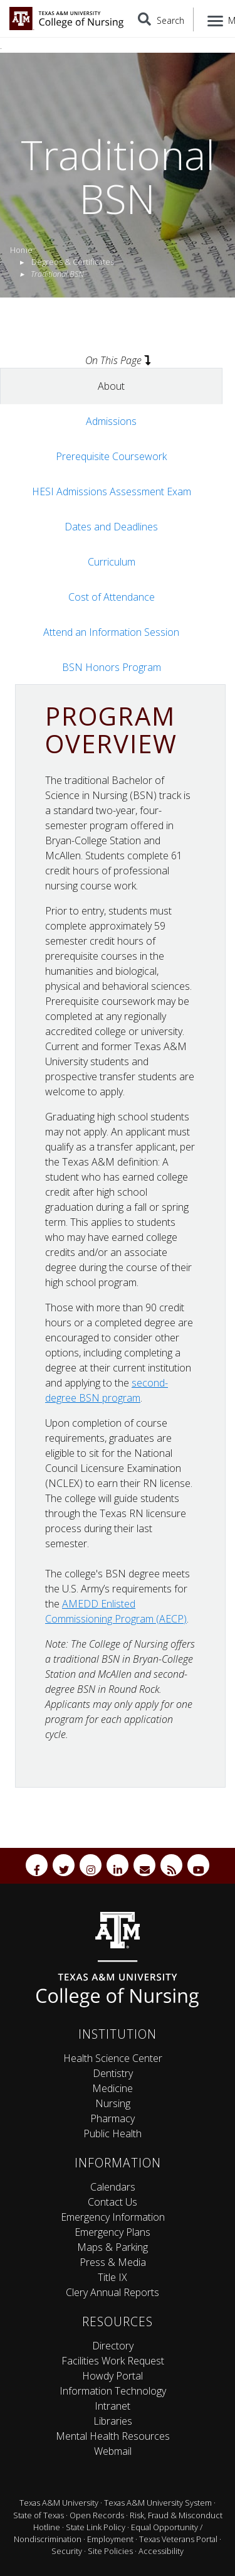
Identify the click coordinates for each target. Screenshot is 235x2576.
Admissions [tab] (111, 421)
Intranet (112, 2406)
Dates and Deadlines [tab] (111, 527)
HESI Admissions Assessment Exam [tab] (111, 491)
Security (66, 2551)
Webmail (113, 2451)
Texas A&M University (58, 2502)
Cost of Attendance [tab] (111, 597)
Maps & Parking (112, 2247)
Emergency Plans (112, 2232)
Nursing (112, 2103)
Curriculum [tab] (111, 562)
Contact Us (112, 2202)
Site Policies (110, 2551)
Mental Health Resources (113, 2436)
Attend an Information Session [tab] (111, 632)
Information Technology (113, 2391)
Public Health (112, 2133)
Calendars (112, 2187)
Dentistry (113, 2073)
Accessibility (161, 2551)
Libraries (112, 2421)
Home (21, 249)
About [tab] (111, 386)
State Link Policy (95, 2527)
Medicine (112, 2088)
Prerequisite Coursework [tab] (111, 456)
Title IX (112, 2277)
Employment (110, 2539)
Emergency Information (113, 2217)
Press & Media (113, 2262)
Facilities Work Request (112, 2361)
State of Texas (38, 2515)
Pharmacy (112, 2118)
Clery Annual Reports (112, 2292)
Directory (112, 2346)
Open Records (97, 2515)
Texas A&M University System (158, 2502)
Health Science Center (112, 2058)
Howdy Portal (112, 2376)
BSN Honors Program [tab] (111, 667)
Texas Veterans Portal (178, 2539)
